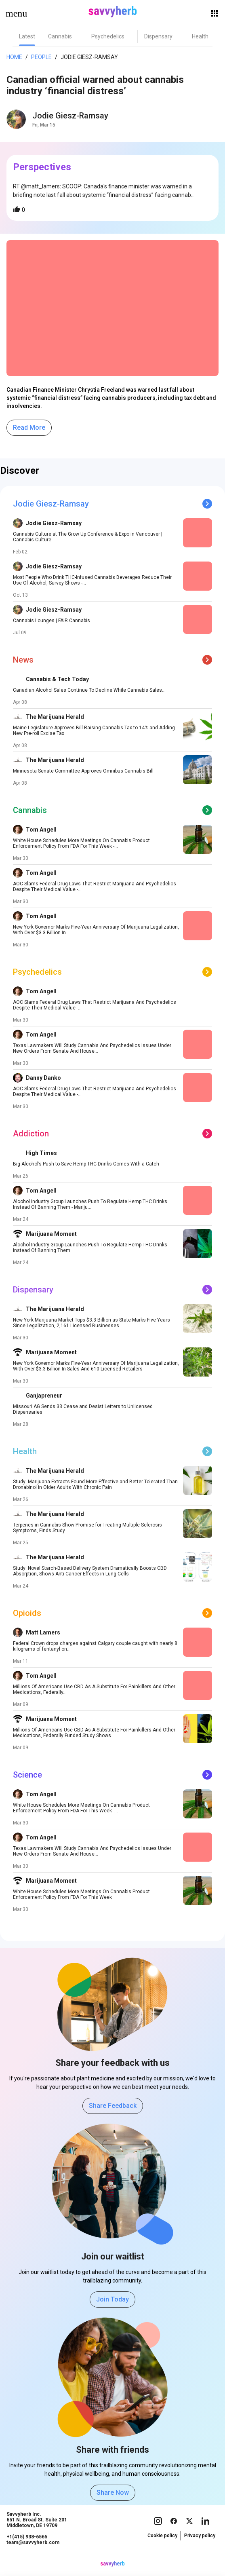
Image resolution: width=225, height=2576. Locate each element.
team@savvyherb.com (32, 2550)
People (41, 57)
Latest (27, 36)
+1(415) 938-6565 (26, 2545)
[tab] (27, 36)
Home (14, 57)
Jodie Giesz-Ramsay (89, 57)
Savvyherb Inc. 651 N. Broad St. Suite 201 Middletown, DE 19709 (36, 2527)
